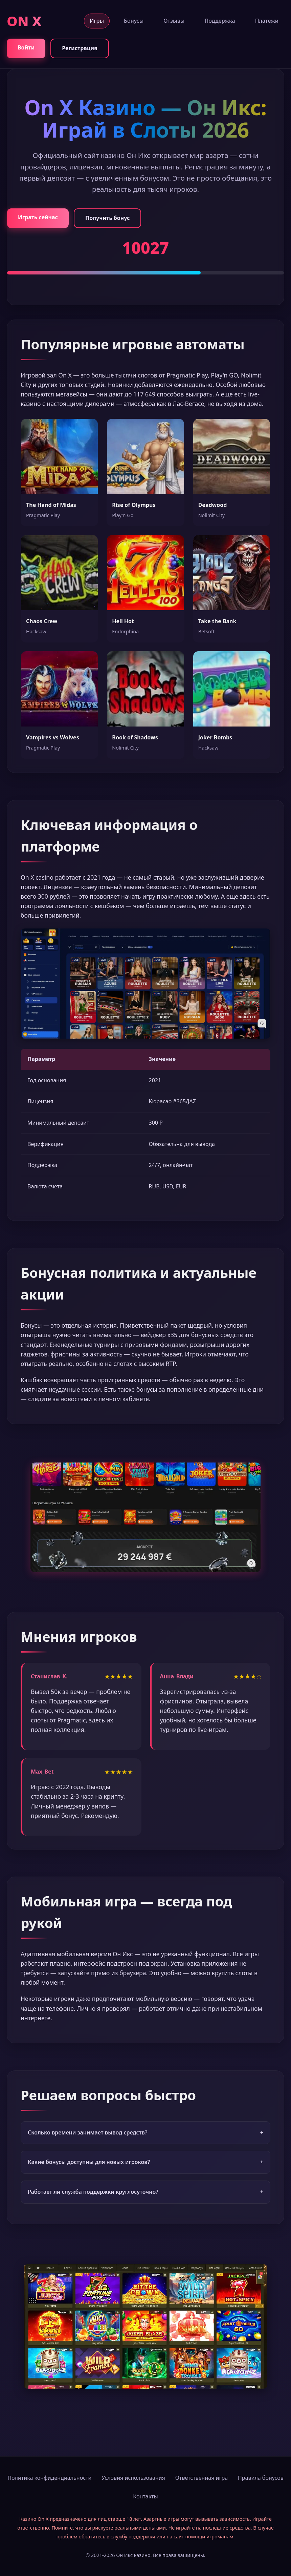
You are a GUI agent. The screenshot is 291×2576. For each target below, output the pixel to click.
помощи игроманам (209, 2536)
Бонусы (133, 20)
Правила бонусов (261, 2477)
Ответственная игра (201, 2477)
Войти (26, 47)
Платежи (266, 20)
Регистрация (79, 48)
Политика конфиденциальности (49, 2477)
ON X (24, 21)
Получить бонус (107, 218)
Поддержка (219, 20)
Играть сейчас (38, 217)
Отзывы (173, 20)
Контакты (145, 2496)
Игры (97, 20)
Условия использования (133, 2477)
